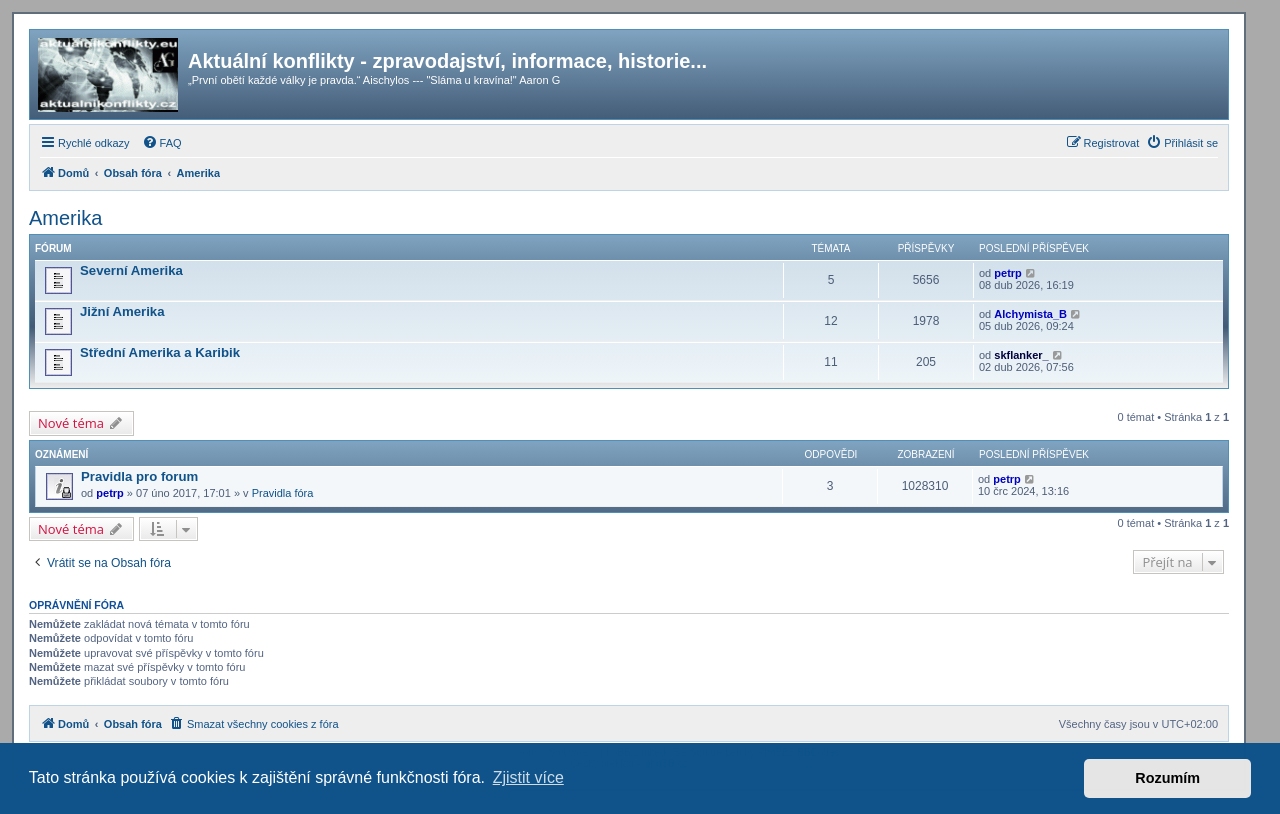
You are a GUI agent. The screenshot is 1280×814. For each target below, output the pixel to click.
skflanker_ (1021, 355)
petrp (1008, 273)
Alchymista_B (1030, 314)
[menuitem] (162, 143)
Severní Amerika (131, 270)
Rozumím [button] (1167, 778)
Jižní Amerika (122, 311)
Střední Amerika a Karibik (160, 352)
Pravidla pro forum (139, 476)
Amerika (65, 218)
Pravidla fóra (283, 493)
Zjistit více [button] (528, 777)
